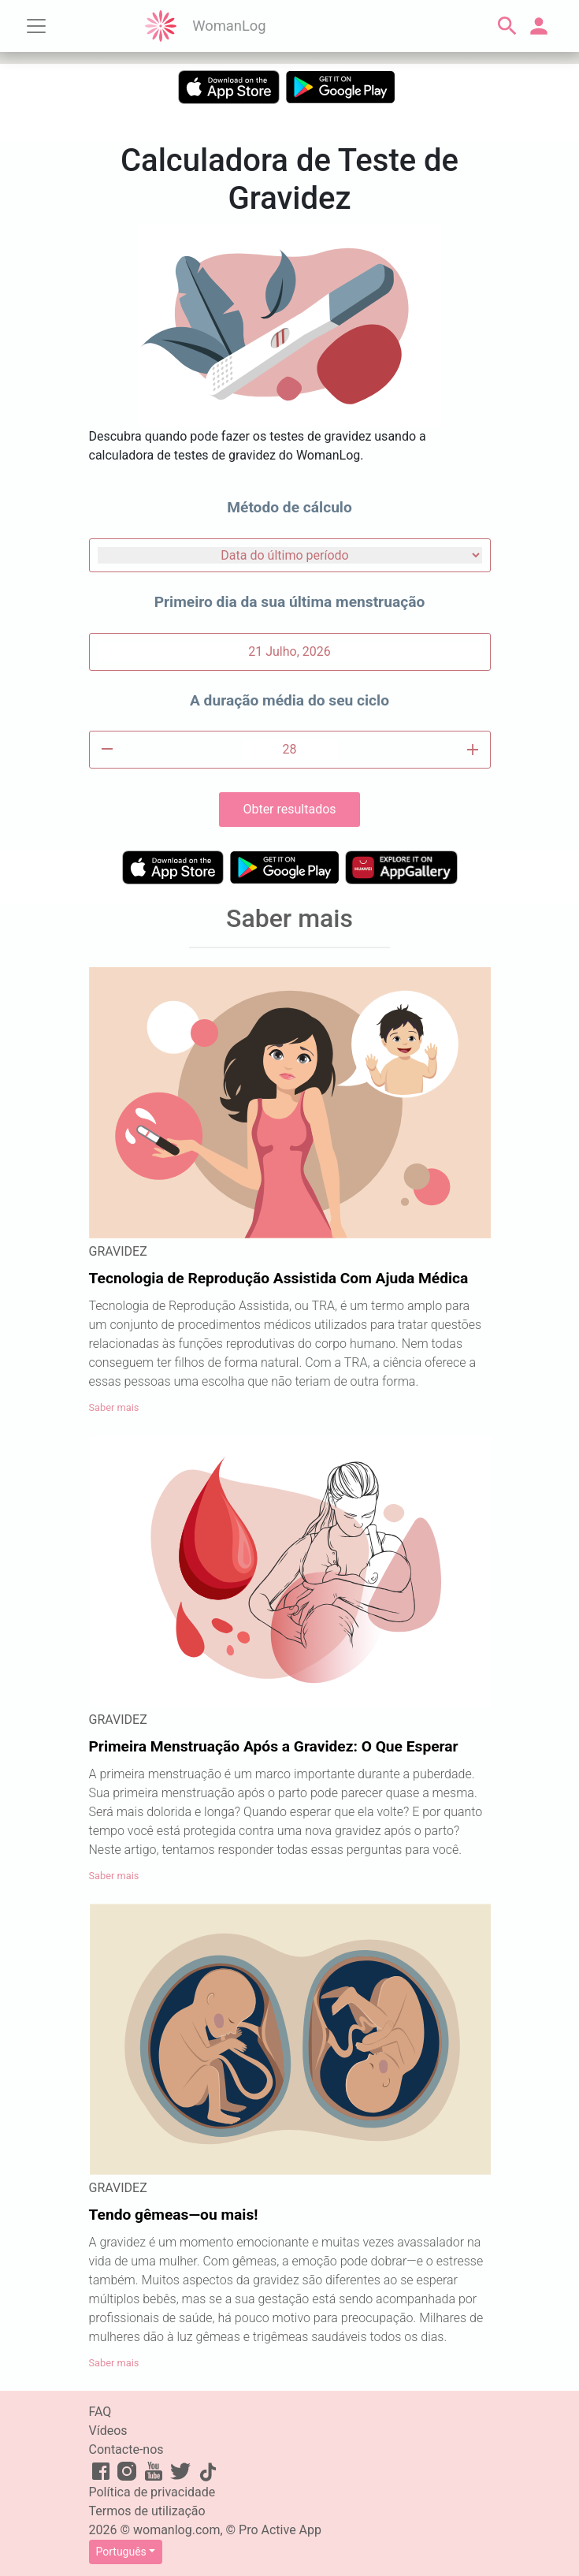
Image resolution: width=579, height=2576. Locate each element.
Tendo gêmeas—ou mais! (173, 2215)
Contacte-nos (126, 2449)
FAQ (100, 2411)
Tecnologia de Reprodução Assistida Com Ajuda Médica (279, 1278)
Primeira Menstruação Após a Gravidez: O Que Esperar (273, 1746)
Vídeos (108, 2430)
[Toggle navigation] (36, 26)
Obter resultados (289, 809)
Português (121, 2551)
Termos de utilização (147, 2510)
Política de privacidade (152, 2492)
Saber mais (114, 1407)
